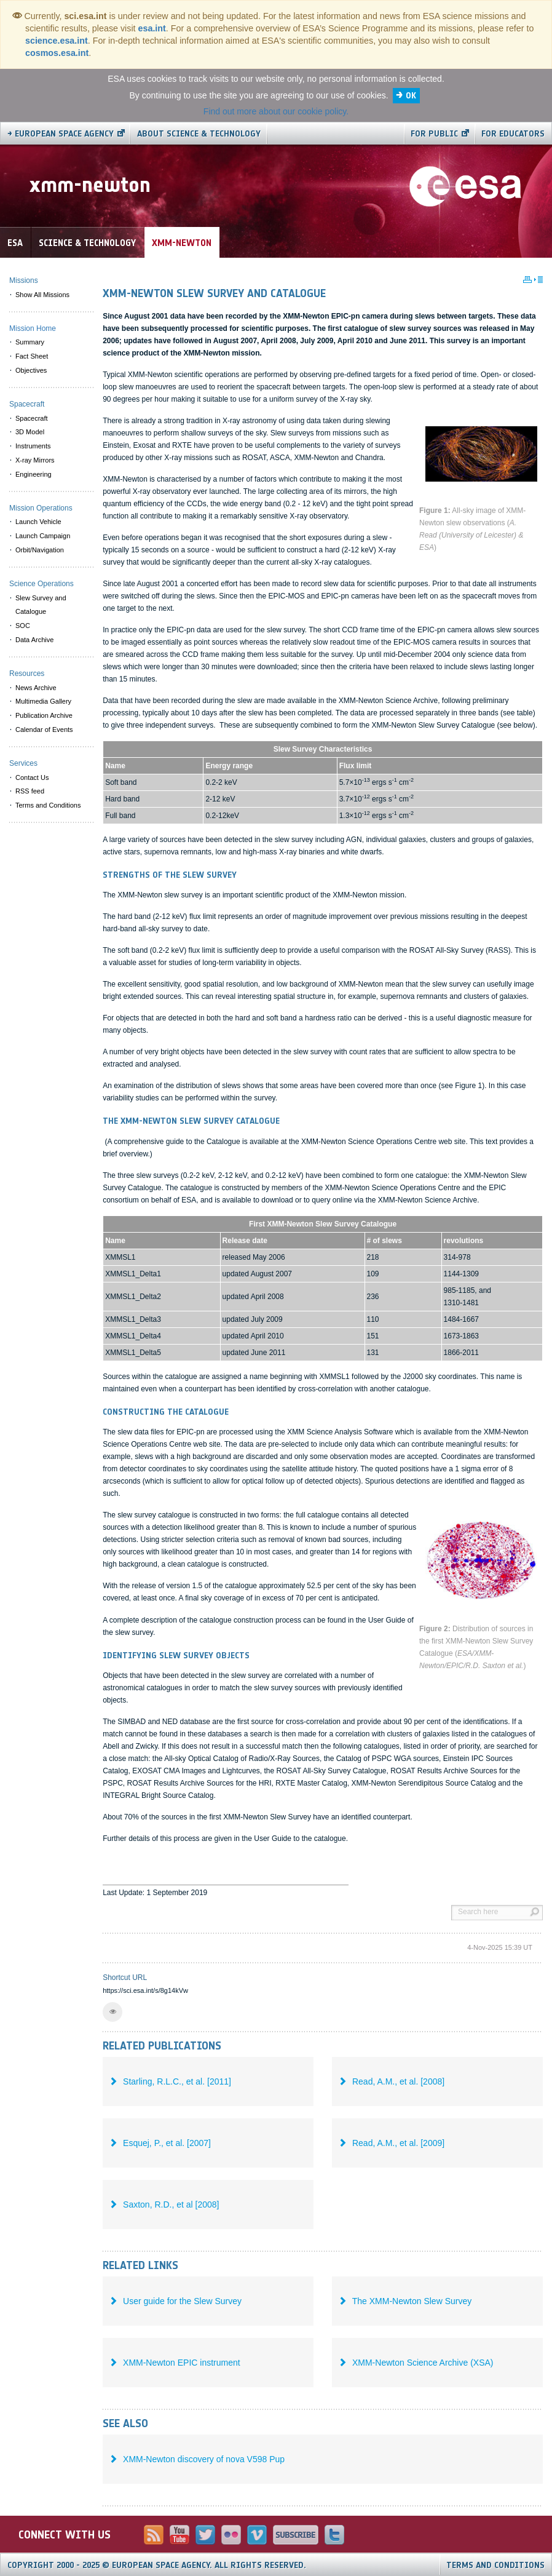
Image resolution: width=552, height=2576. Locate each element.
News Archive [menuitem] (36, 687)
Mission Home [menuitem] (32, 328)
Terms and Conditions (495, 2565)
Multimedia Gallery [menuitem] (43, 701)
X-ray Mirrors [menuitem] (35, 460)
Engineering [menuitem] (33, 474)
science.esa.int (56, 41)
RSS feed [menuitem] (29, 791)
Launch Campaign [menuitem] (42, 535)
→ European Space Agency (60, 134)
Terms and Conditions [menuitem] (48, 805)
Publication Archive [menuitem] (44, 715)
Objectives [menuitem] (31, 370)
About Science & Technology (199, 134)
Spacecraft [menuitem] (31, 418)
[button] (112, 2012)
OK (411, 95)
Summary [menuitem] (29, 342)
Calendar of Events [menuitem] (44, 729)
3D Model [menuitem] (29, 431)
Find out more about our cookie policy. (276, 111)
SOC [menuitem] (22, 625)
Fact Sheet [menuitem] (31, 356)
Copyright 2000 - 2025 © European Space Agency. (156, 2565)
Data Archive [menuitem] (34, 639)
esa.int (152, 28)
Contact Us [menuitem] (32, 777)
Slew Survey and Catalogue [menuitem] (40, 605)
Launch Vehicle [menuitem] (38, 521)
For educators (513, 134)
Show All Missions (42, 294)
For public (434, 134)
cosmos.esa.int (57, 53)
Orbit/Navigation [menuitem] (39, 550)
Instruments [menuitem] (32, 446)
